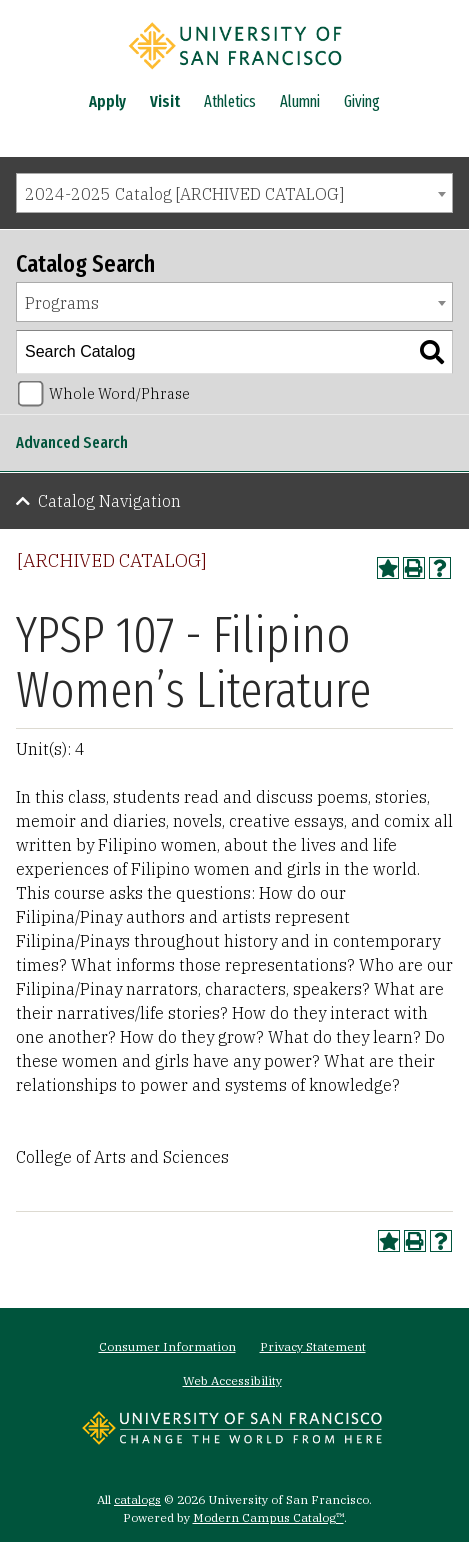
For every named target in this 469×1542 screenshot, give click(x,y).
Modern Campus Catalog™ (268, 1517)
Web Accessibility (232, 1380)
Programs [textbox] (62, 303)
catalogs (137, 1499)
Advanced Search (72, 442)
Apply (107, 101)
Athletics (230, 101)
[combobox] (234, 193)
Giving (362, 101)
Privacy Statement (313, 1346)
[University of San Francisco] (235, 73)
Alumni (300, 101)
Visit (165, 101)
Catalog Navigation (109, 501)
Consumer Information (167, 1346)
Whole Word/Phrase (119, 393)
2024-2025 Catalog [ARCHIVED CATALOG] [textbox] (184, 194)
